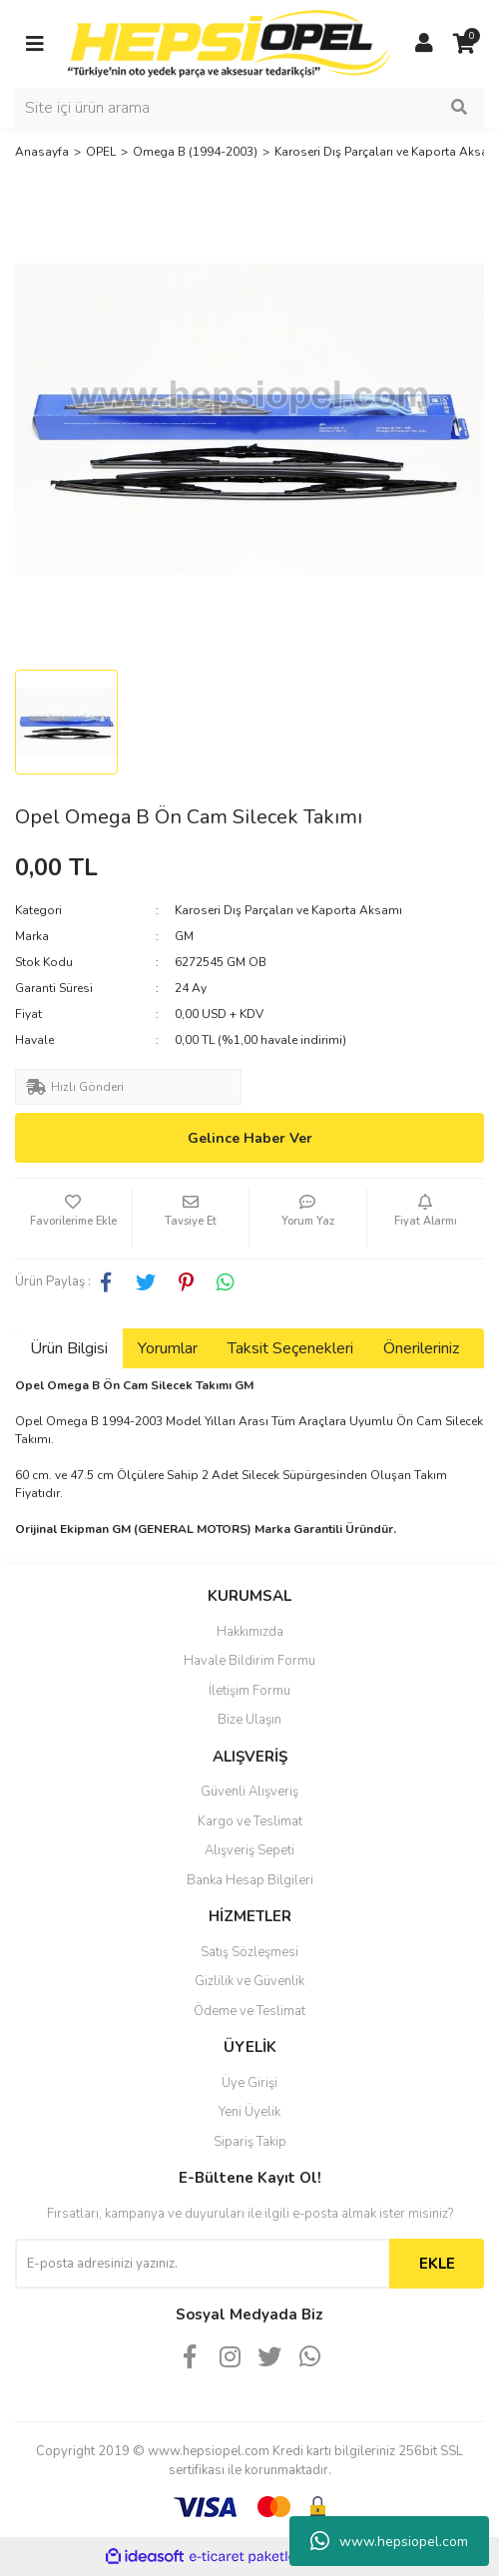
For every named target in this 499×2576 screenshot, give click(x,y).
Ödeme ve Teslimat (249, 2011)
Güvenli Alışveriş (249, 1792)
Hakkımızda (250, 1632)
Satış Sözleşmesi (249, 1952)
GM (184, 936)
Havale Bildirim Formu (249, 1661)
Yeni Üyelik (249, 2112)
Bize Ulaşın (249, 1720)
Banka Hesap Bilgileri (250, 1880)
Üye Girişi (249, 2083)
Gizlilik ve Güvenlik (249, 1981)
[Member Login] (424, 44)
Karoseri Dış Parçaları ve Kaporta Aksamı (288, 910)
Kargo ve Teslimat (250, 1821)
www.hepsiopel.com (389, 2541)
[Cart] (464, 44)
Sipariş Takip (250, 2142)
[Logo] (229, 43)
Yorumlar (168, 1348)
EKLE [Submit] (437, 2264)
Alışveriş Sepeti (249, 1850)
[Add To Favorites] (73, 1219)
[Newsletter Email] (202, 2264)
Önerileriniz (421, 1348)
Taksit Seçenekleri (290, 1348)
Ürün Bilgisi (69, 1348)
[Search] (249, 108)
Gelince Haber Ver (250, 1138)
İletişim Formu (249, 1691)
